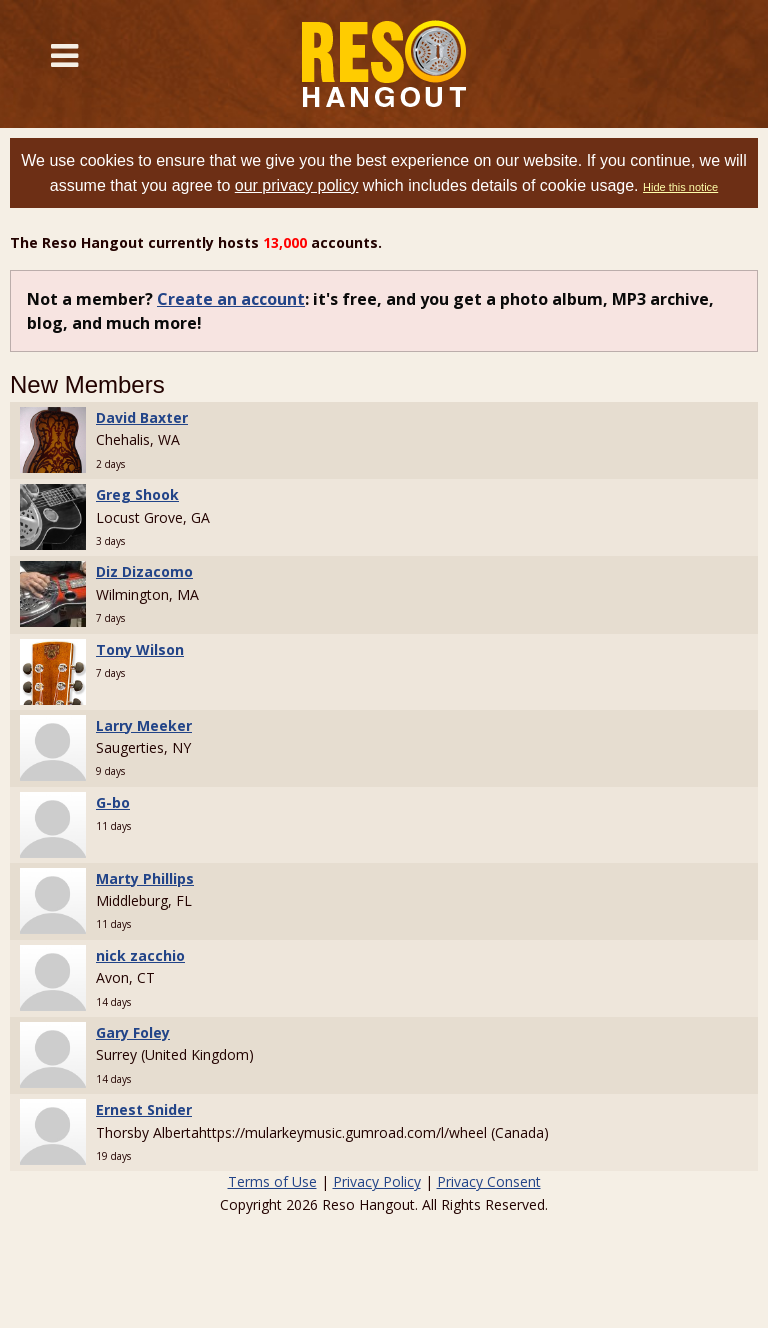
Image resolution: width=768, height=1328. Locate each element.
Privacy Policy (377, 1181)
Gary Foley (133, 1032)
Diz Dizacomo (144, 571)
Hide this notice (680, 187)
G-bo (113, 802)
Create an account (231, 299)
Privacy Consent (489, 1181)
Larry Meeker (144, 725)
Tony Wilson (140, 649)
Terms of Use (272, 1181)
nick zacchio (140, 955)
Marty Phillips (145, 878)
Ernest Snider (144, 1109)
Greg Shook (137, 494)
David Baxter (142, 417)
